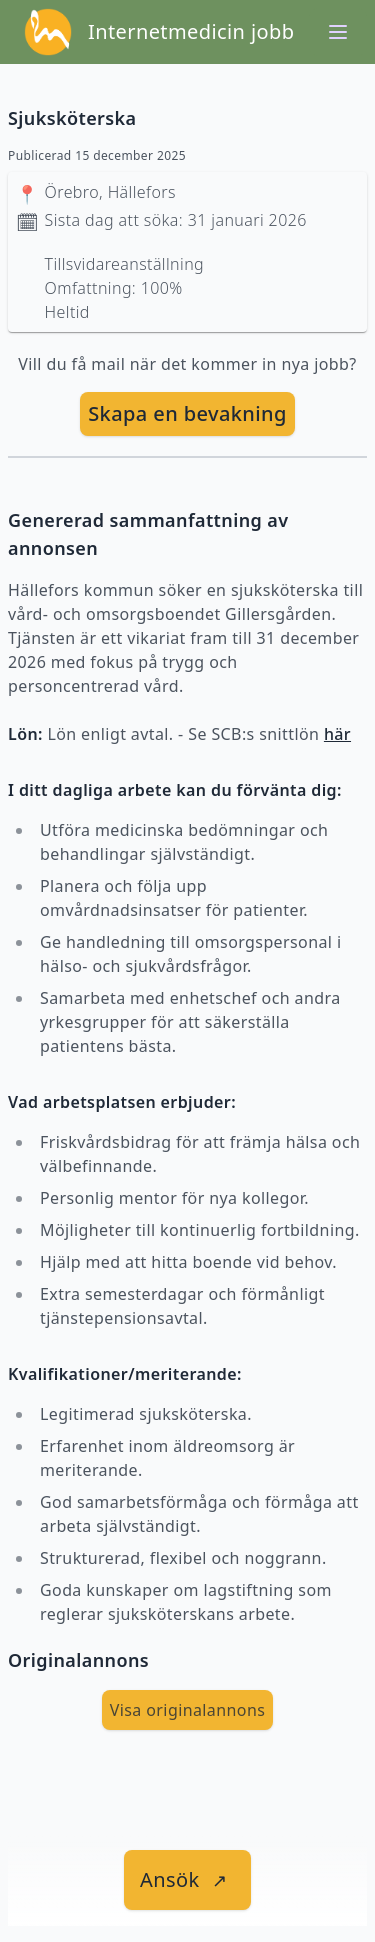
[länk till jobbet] (187, 1880)
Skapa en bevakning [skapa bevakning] (187, 413)
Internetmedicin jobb (191, 31)
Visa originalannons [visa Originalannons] (188, 1710)
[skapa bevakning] (187, 414)
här (337, 734)
